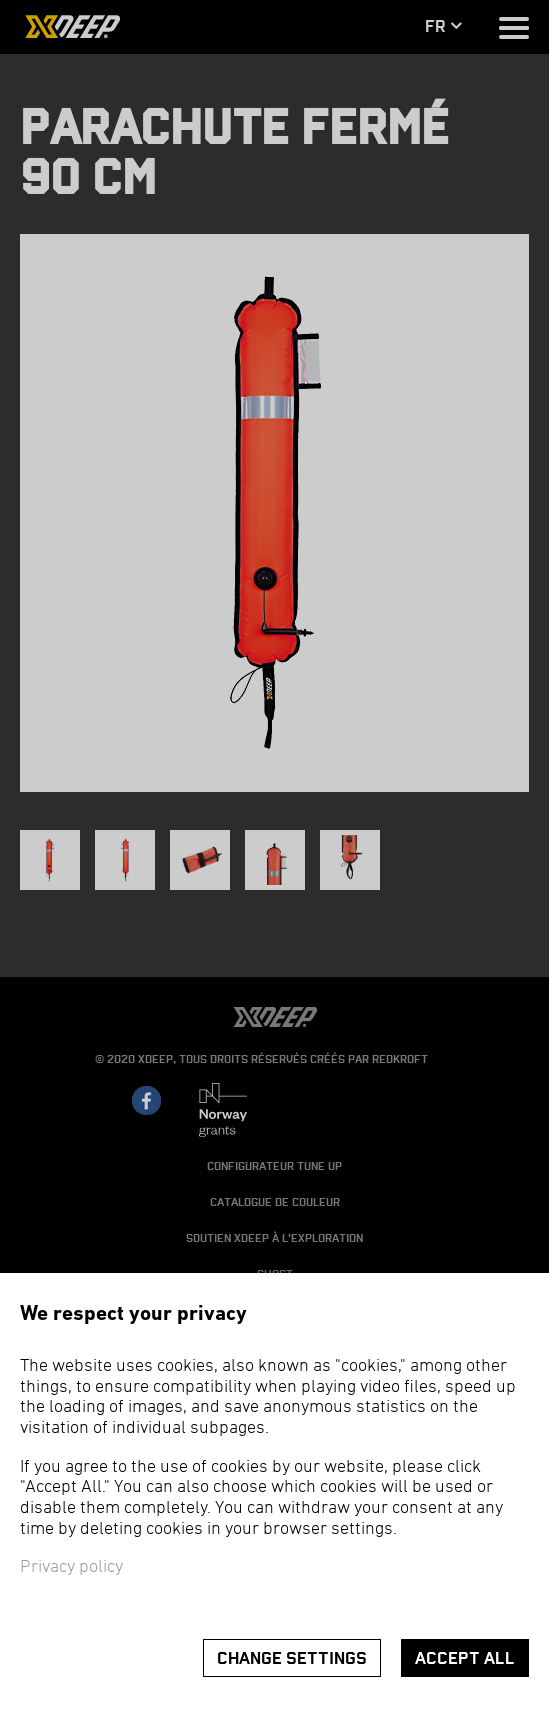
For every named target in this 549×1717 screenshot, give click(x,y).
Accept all (465, 1658)
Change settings (292, 1658)
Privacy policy (71, 1567)
